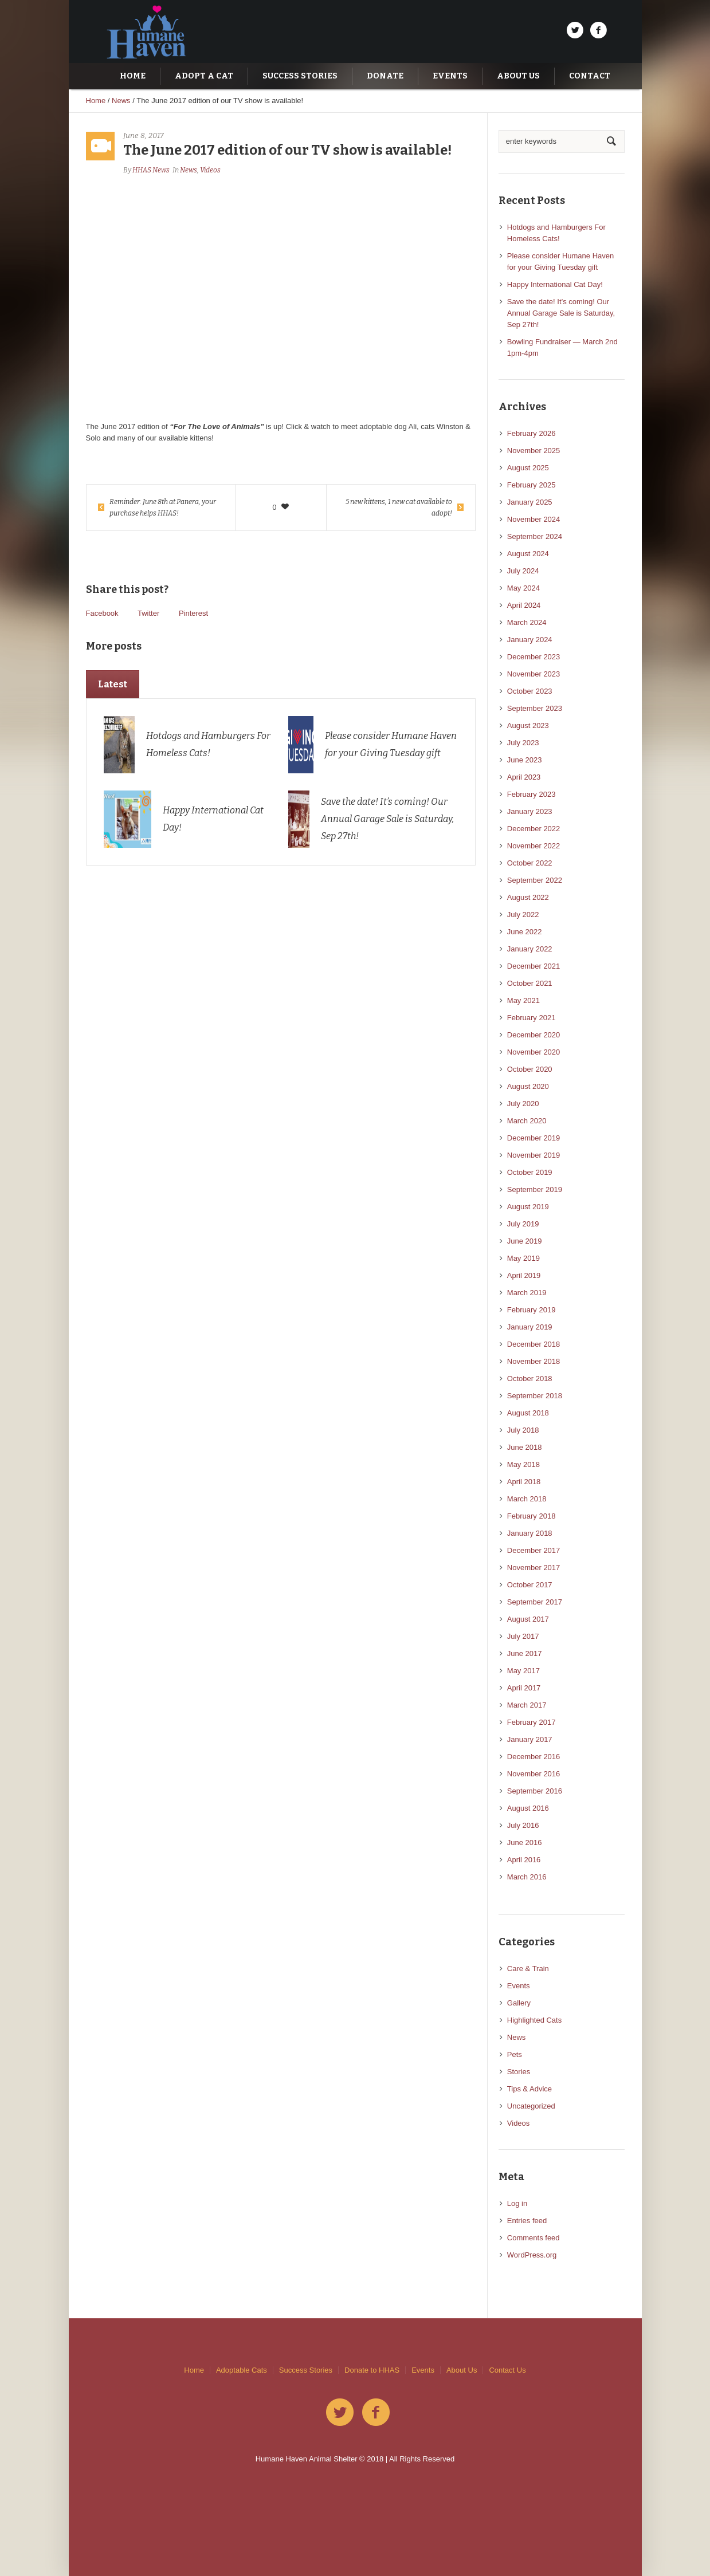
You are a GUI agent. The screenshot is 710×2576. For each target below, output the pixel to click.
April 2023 (524, 777)
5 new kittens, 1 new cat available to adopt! (399, 507)
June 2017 (524, 1653)
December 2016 (533, 1756)
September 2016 (534, 1791)
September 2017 (534, 1602)
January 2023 (529, 811)
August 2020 (528, 1086)
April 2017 (524, 1688)
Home (96, 100)
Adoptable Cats (241, 2370)
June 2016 (524, 1842)
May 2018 (523, 1464)
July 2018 (523, 1430)
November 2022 (533, 845)
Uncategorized (531, 2106)
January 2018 (529, 1533)
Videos (210, 170)
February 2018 (531, 1516)
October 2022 (529, 863)
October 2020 (529, 1069)
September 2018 (534, 1395)
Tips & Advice (529, 2089)
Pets (514, 2054)
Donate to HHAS (371, 2370)
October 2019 (529, 1172)
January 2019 (529, 1327)
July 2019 (523, 1224)
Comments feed (533, 2237)
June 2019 (524, 1241)
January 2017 (529, 1739)
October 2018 (529, 1378)
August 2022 (528, 897)
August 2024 (528, 553)
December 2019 (533, 1138)
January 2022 (529, 949)
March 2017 (527, 1705)
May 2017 (523, 1670)
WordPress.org (531, 2255)
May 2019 (523, 1258)
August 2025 (528, 467)
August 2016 (528, 1808)
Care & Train (528, 1968)
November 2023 (533, 674)
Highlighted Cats (534, 2020)
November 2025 (533, 450)
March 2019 (527, 1292)
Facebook (102, 613)
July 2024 (523, 571)
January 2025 (529, 502)
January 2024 (529, 639)
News (121, 100)
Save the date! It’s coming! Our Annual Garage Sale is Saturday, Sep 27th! (387, 818)
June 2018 (524, 1447)
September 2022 (534, 880)
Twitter (148, 613)
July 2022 (523, 914)
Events (518, 1985)
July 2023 (523, 742)
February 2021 (531, 1017)
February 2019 (531, 1309)
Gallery (519, 2003)
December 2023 (533, 656)
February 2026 (531, 433)
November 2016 (533, 1773)
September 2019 (534, 1189)
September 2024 (534, 536)
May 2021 (523, 1000)
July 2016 (523, 1825)
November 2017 (533, 1567)
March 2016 (527, 1877)
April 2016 (524, 1859)
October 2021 (529, 983)
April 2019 (524, 1275)
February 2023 (531, 794)
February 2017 (531, 1722)
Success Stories (305, 2370)
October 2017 (529, 1584)
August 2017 (528, 1619)
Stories (518, 2071)
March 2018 (527, 1499)
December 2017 (533, 1550)
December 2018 (533, 1344)
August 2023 (528, 725)
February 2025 (531, 485)
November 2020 (533, 1052)
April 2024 (524, 605)
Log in (517, 2203)
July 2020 (523, 1103)
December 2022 (533, 828)
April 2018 (524, 1481)
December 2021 (533, 966)
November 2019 (533, 1155)
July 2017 (523, 1636)
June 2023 (524, 760)
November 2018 (533, 1361)
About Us (461, 2370)
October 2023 (529, 691)
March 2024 (527, 622)
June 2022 (524, 931)
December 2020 (533, 1035)
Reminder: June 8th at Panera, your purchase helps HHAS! (162, 507)
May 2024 (523, 588)
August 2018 (528, 1413)
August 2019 (528, 1206)
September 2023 (534, 708)
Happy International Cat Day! (555, 284)
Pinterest (193, 613)
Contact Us (507, 2370)
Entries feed (527, 2220)
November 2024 (533, 519)
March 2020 (527, 1120)
